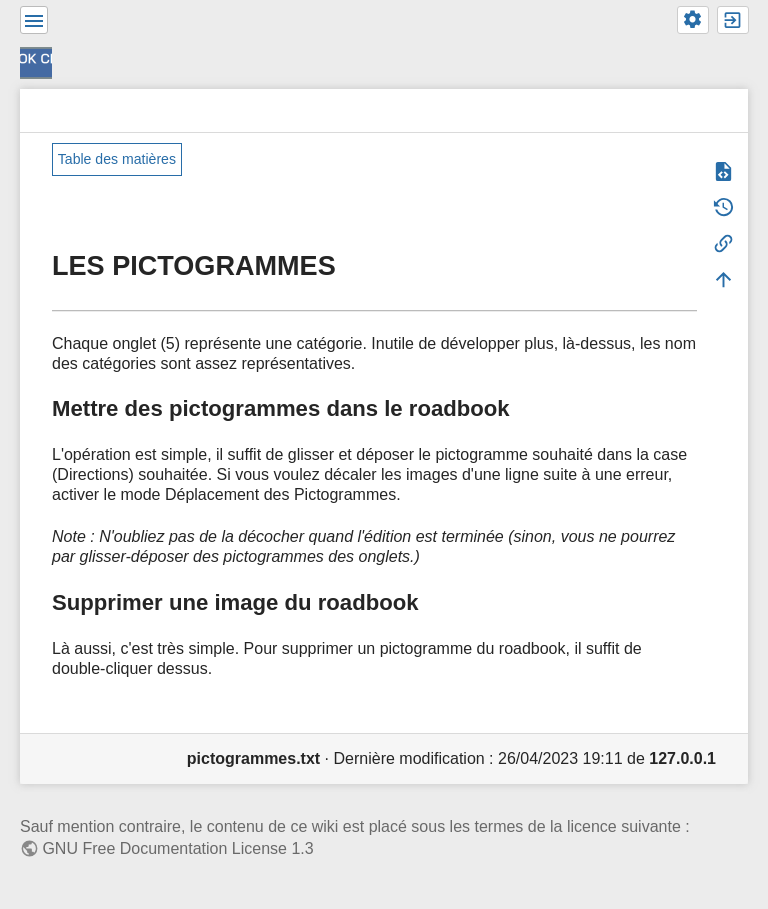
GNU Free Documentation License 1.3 (177, 848)
